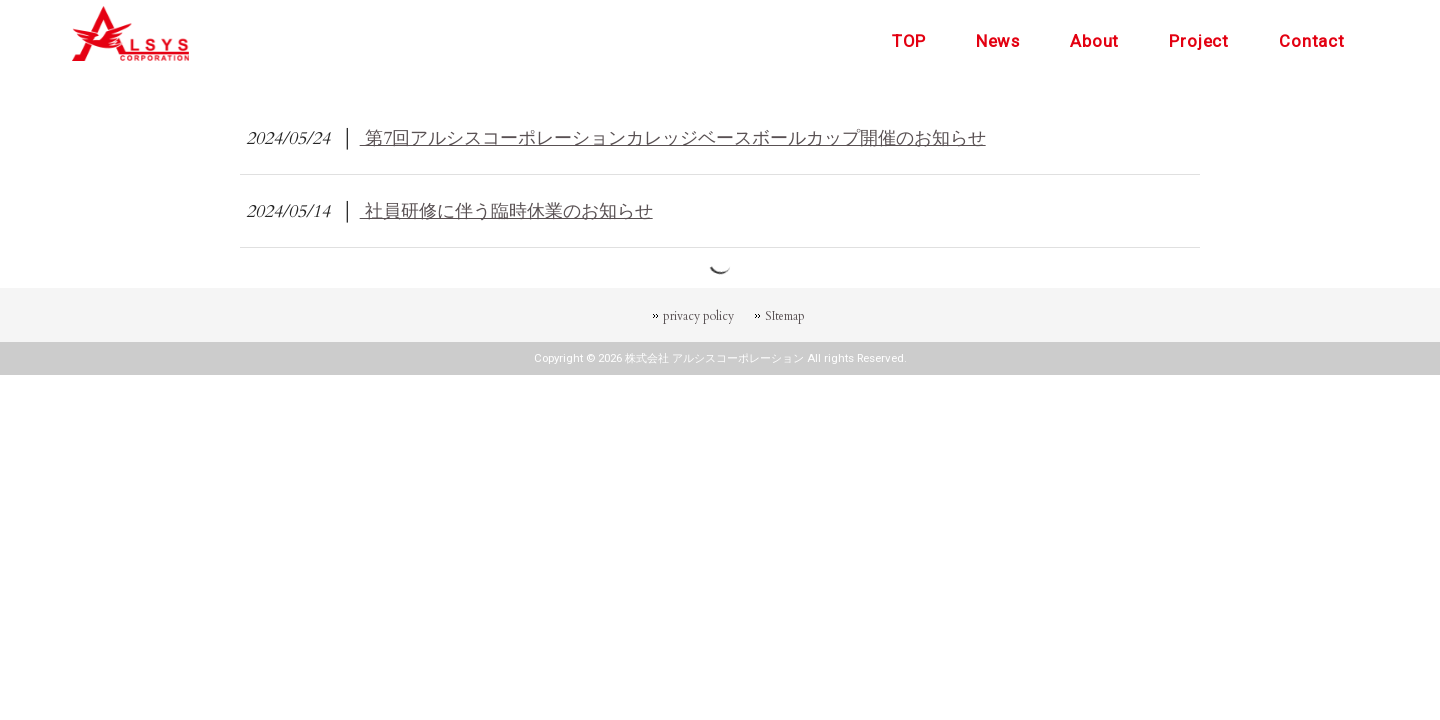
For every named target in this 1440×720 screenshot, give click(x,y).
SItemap (785, 316)
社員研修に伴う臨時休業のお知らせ (506, 211)
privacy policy (698, 316)
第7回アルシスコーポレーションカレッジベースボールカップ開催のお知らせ (673, 138)
